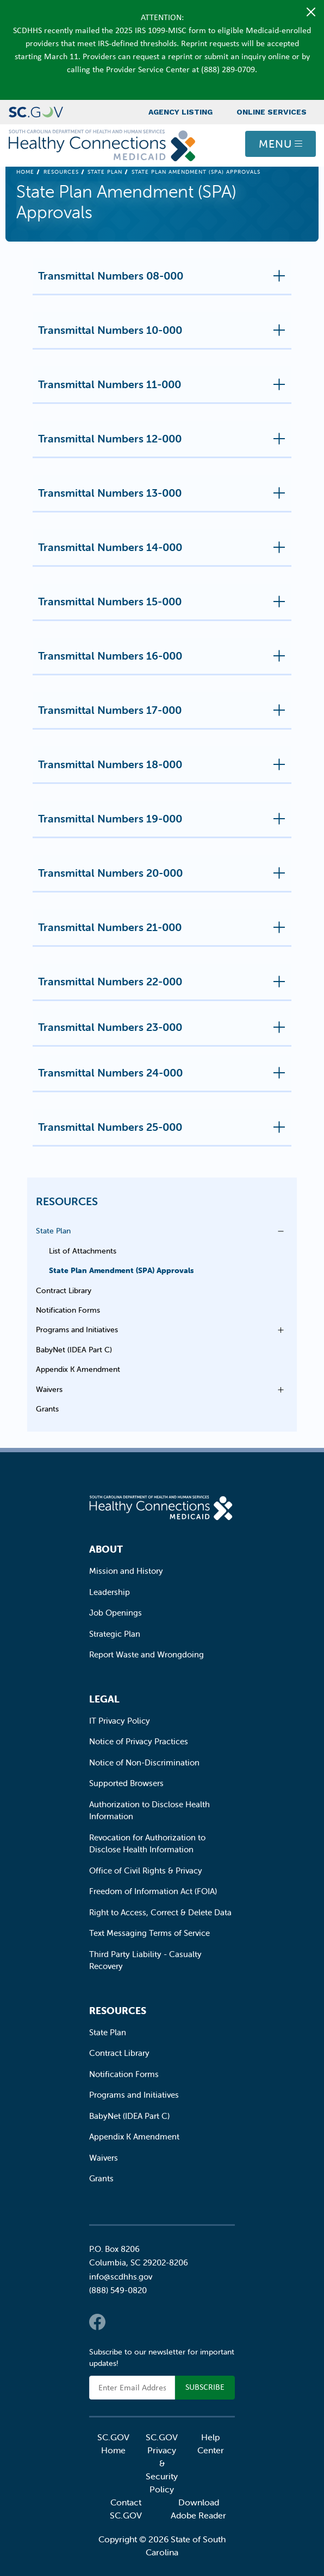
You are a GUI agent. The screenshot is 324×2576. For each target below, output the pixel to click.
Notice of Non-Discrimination (144, 1762)
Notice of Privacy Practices (138, 1741)
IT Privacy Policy (119, 1721)
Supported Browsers (126, 1783)
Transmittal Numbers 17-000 (164, 714)
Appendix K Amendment (78, 1369)
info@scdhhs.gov (120, 2276)
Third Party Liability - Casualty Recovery (145, 1960)
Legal (104, 1699)
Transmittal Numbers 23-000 (164, 1031)
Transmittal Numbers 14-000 (164, 551)
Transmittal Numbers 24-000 (164, 1077)
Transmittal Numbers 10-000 (164, 334)
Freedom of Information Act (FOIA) (153, 1891)
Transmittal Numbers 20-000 (164, 877)
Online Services (271, 111)
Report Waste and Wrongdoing (146, 1654)
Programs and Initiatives (77, 1329)
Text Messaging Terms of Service (149, 1933)
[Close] (310, 11)
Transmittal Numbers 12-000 (164, 443)
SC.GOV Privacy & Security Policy (162, 2463)
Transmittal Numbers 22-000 (164, 985)
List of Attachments (82, 1251)
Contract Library (63, 1290)
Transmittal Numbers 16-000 (164, 660)
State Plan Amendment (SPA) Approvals (121, 1270)
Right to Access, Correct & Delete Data (160, 1912)
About (106, 1549)
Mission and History (126, 1571)
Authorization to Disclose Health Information (149, 1810)
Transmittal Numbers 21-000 (164, 931)
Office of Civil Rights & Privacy (145, 1870)
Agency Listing (180, 111)
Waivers (49, 1389)
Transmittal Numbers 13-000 (164, 497)
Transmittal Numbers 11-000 (164, 388)
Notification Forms (68, 1310)
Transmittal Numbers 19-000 (164, 823)
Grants (47, 1409)
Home (25, 171)
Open (277, 1231)
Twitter (119, 2322)
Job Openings (115, 1612)
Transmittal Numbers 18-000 (164, 768)
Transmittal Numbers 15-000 (164, 605)
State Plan (105, 171)
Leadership (109, 1592)
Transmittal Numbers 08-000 (164, 280)
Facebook (97, 2322)
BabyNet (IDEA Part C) (74, 1350)
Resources (61, 171)
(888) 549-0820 (118, 2290)
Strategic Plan (114, 1634)
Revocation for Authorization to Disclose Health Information (147, 1843)
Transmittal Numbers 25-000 (164, 1131)
